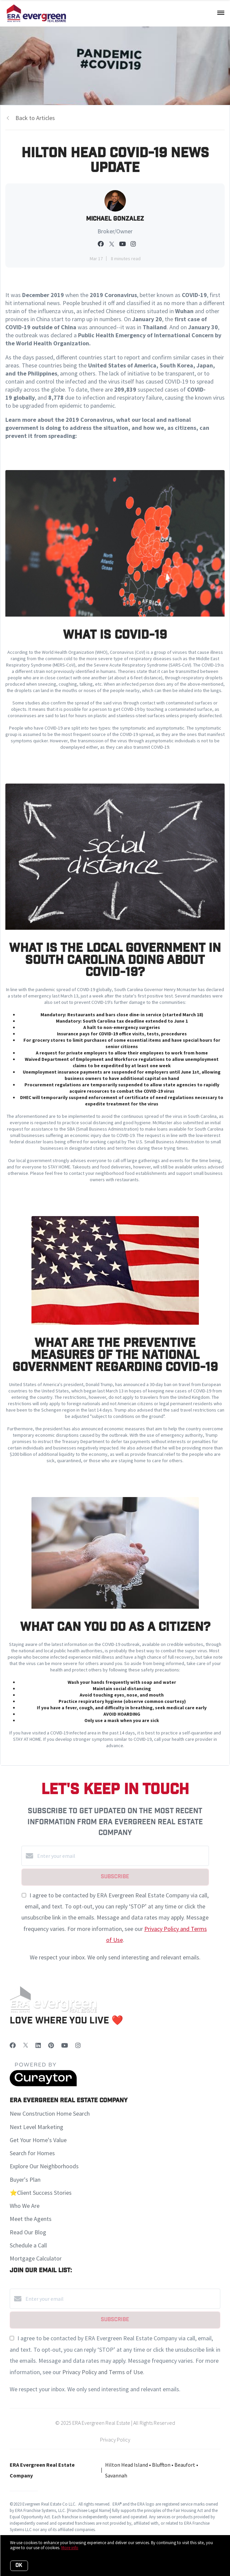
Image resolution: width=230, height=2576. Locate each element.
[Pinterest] (51, 2045)
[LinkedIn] (38, 2045)
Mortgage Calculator (36, 2258)
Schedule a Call (28, 2245)
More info (69, 2548)
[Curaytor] (43, 2084)
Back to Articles (35, 118)
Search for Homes (32, 2153)
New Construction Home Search (50, 2113)
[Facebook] (13, 2045)
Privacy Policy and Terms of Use (102, 2372)
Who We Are (25, 2206)
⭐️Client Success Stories (41, 2192)
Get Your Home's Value (38, 2140)
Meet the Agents (31, 2219)
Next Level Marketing (36, 2127)
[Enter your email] (122, 1856)
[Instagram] (78, 2045)
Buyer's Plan (25, 2179)
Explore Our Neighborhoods (44, 2166)
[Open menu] (220, 13)
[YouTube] (64, 2045)
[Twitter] (25, 2045)
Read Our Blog (28, 2232)
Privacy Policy (115, 2439)
